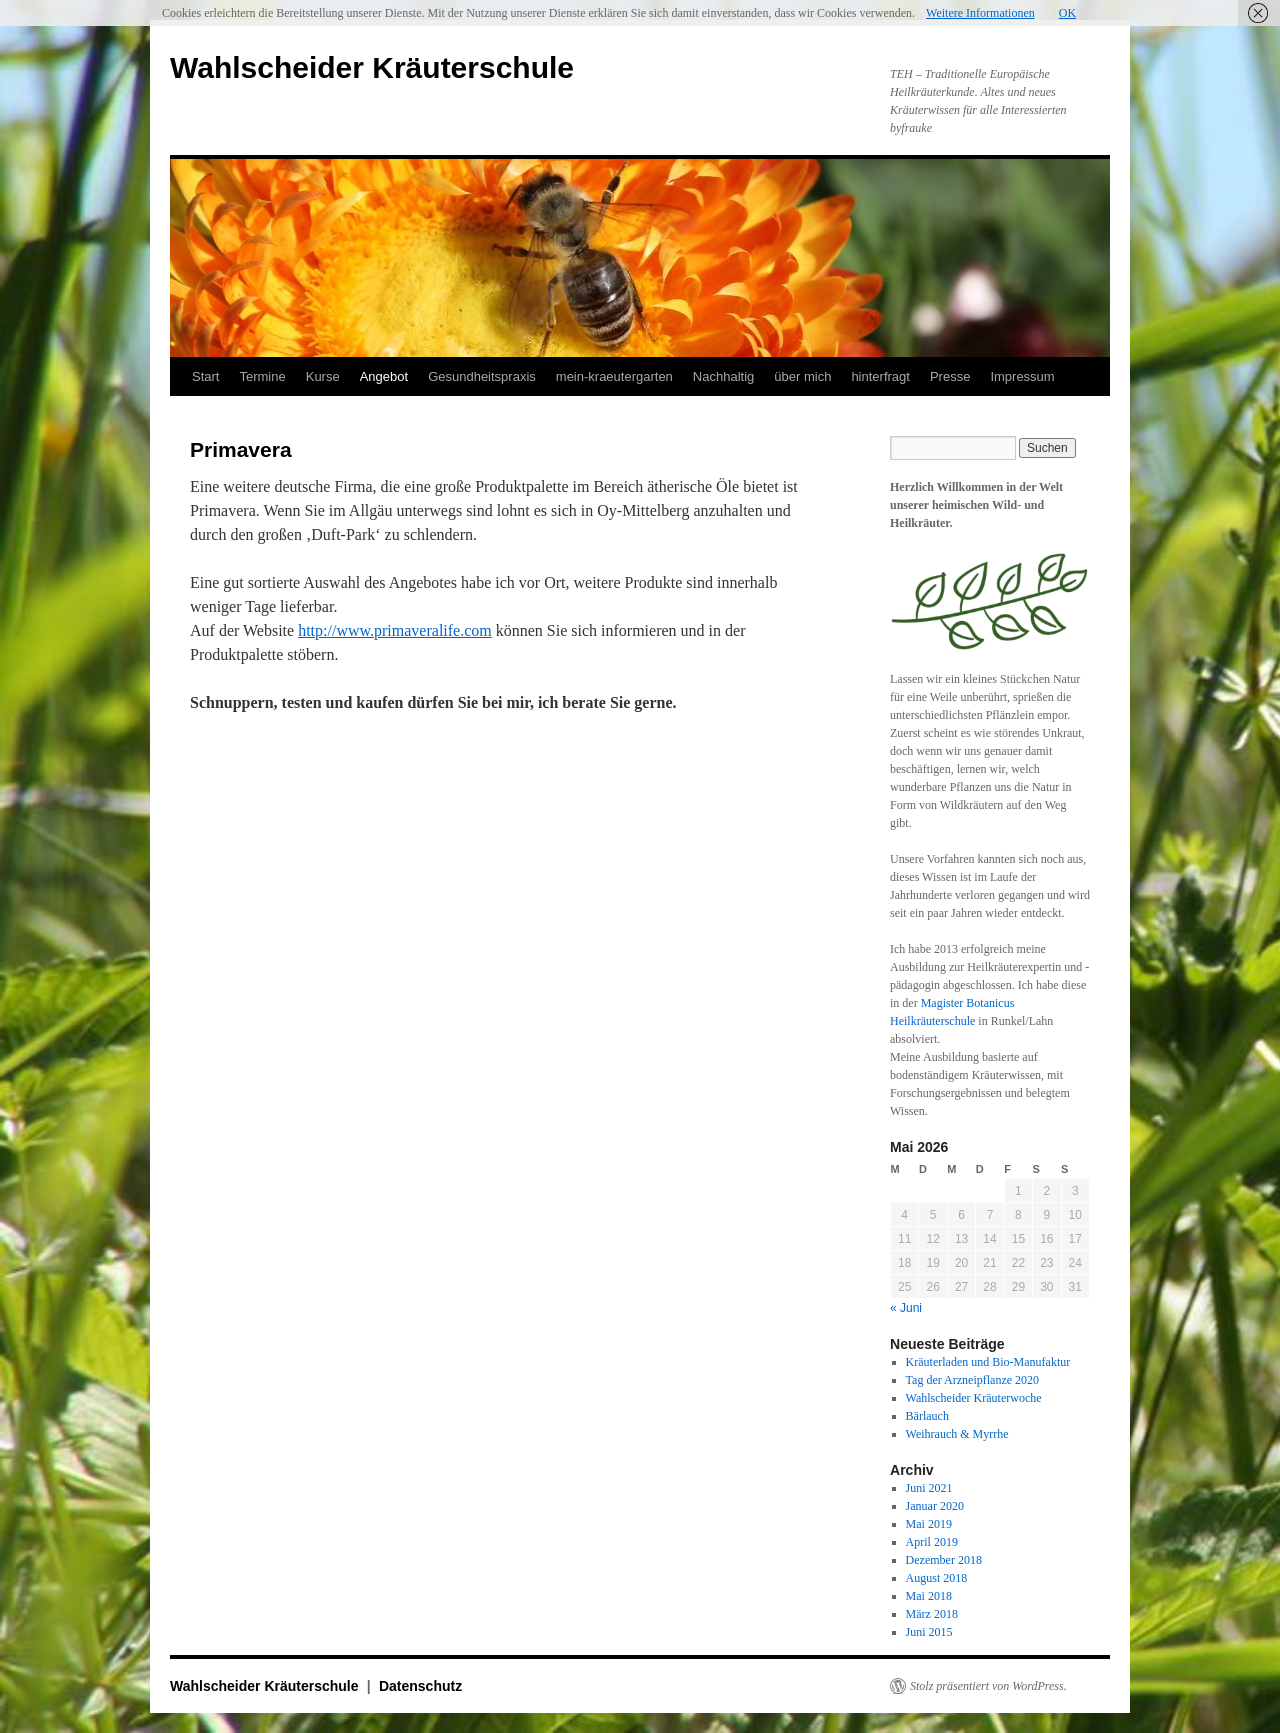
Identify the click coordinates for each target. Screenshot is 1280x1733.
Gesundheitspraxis (482, 376)
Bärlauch (927, 1416)
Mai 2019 (929, 1524)
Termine (262, 376)
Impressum (1022, 376)
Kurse (323, 376)
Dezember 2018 (944, 1560)
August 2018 (937, 1578)
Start (205, 376)
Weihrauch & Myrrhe (957, 1434)
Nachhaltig (723, 376)
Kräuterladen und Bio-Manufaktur (988, 1362)
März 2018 (932, 1614)
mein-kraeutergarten (614, 376)
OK (1067, 13)
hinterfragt (880, 376)
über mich (802, 376)
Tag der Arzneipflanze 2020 (972, 1380)
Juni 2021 (929, 1488)
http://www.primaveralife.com (395, 630)
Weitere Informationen (980, 13)
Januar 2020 (935, 1506)
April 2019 (932, 1542)
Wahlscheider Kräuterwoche (974, 1398)
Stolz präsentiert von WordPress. (988, 1686)
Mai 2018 (929, 1596)
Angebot (384, 376)
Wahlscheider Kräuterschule (372, 67)
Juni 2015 (929, 1632)
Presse (950, 376)
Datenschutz (420, 1686)
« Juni (906, 1308)
